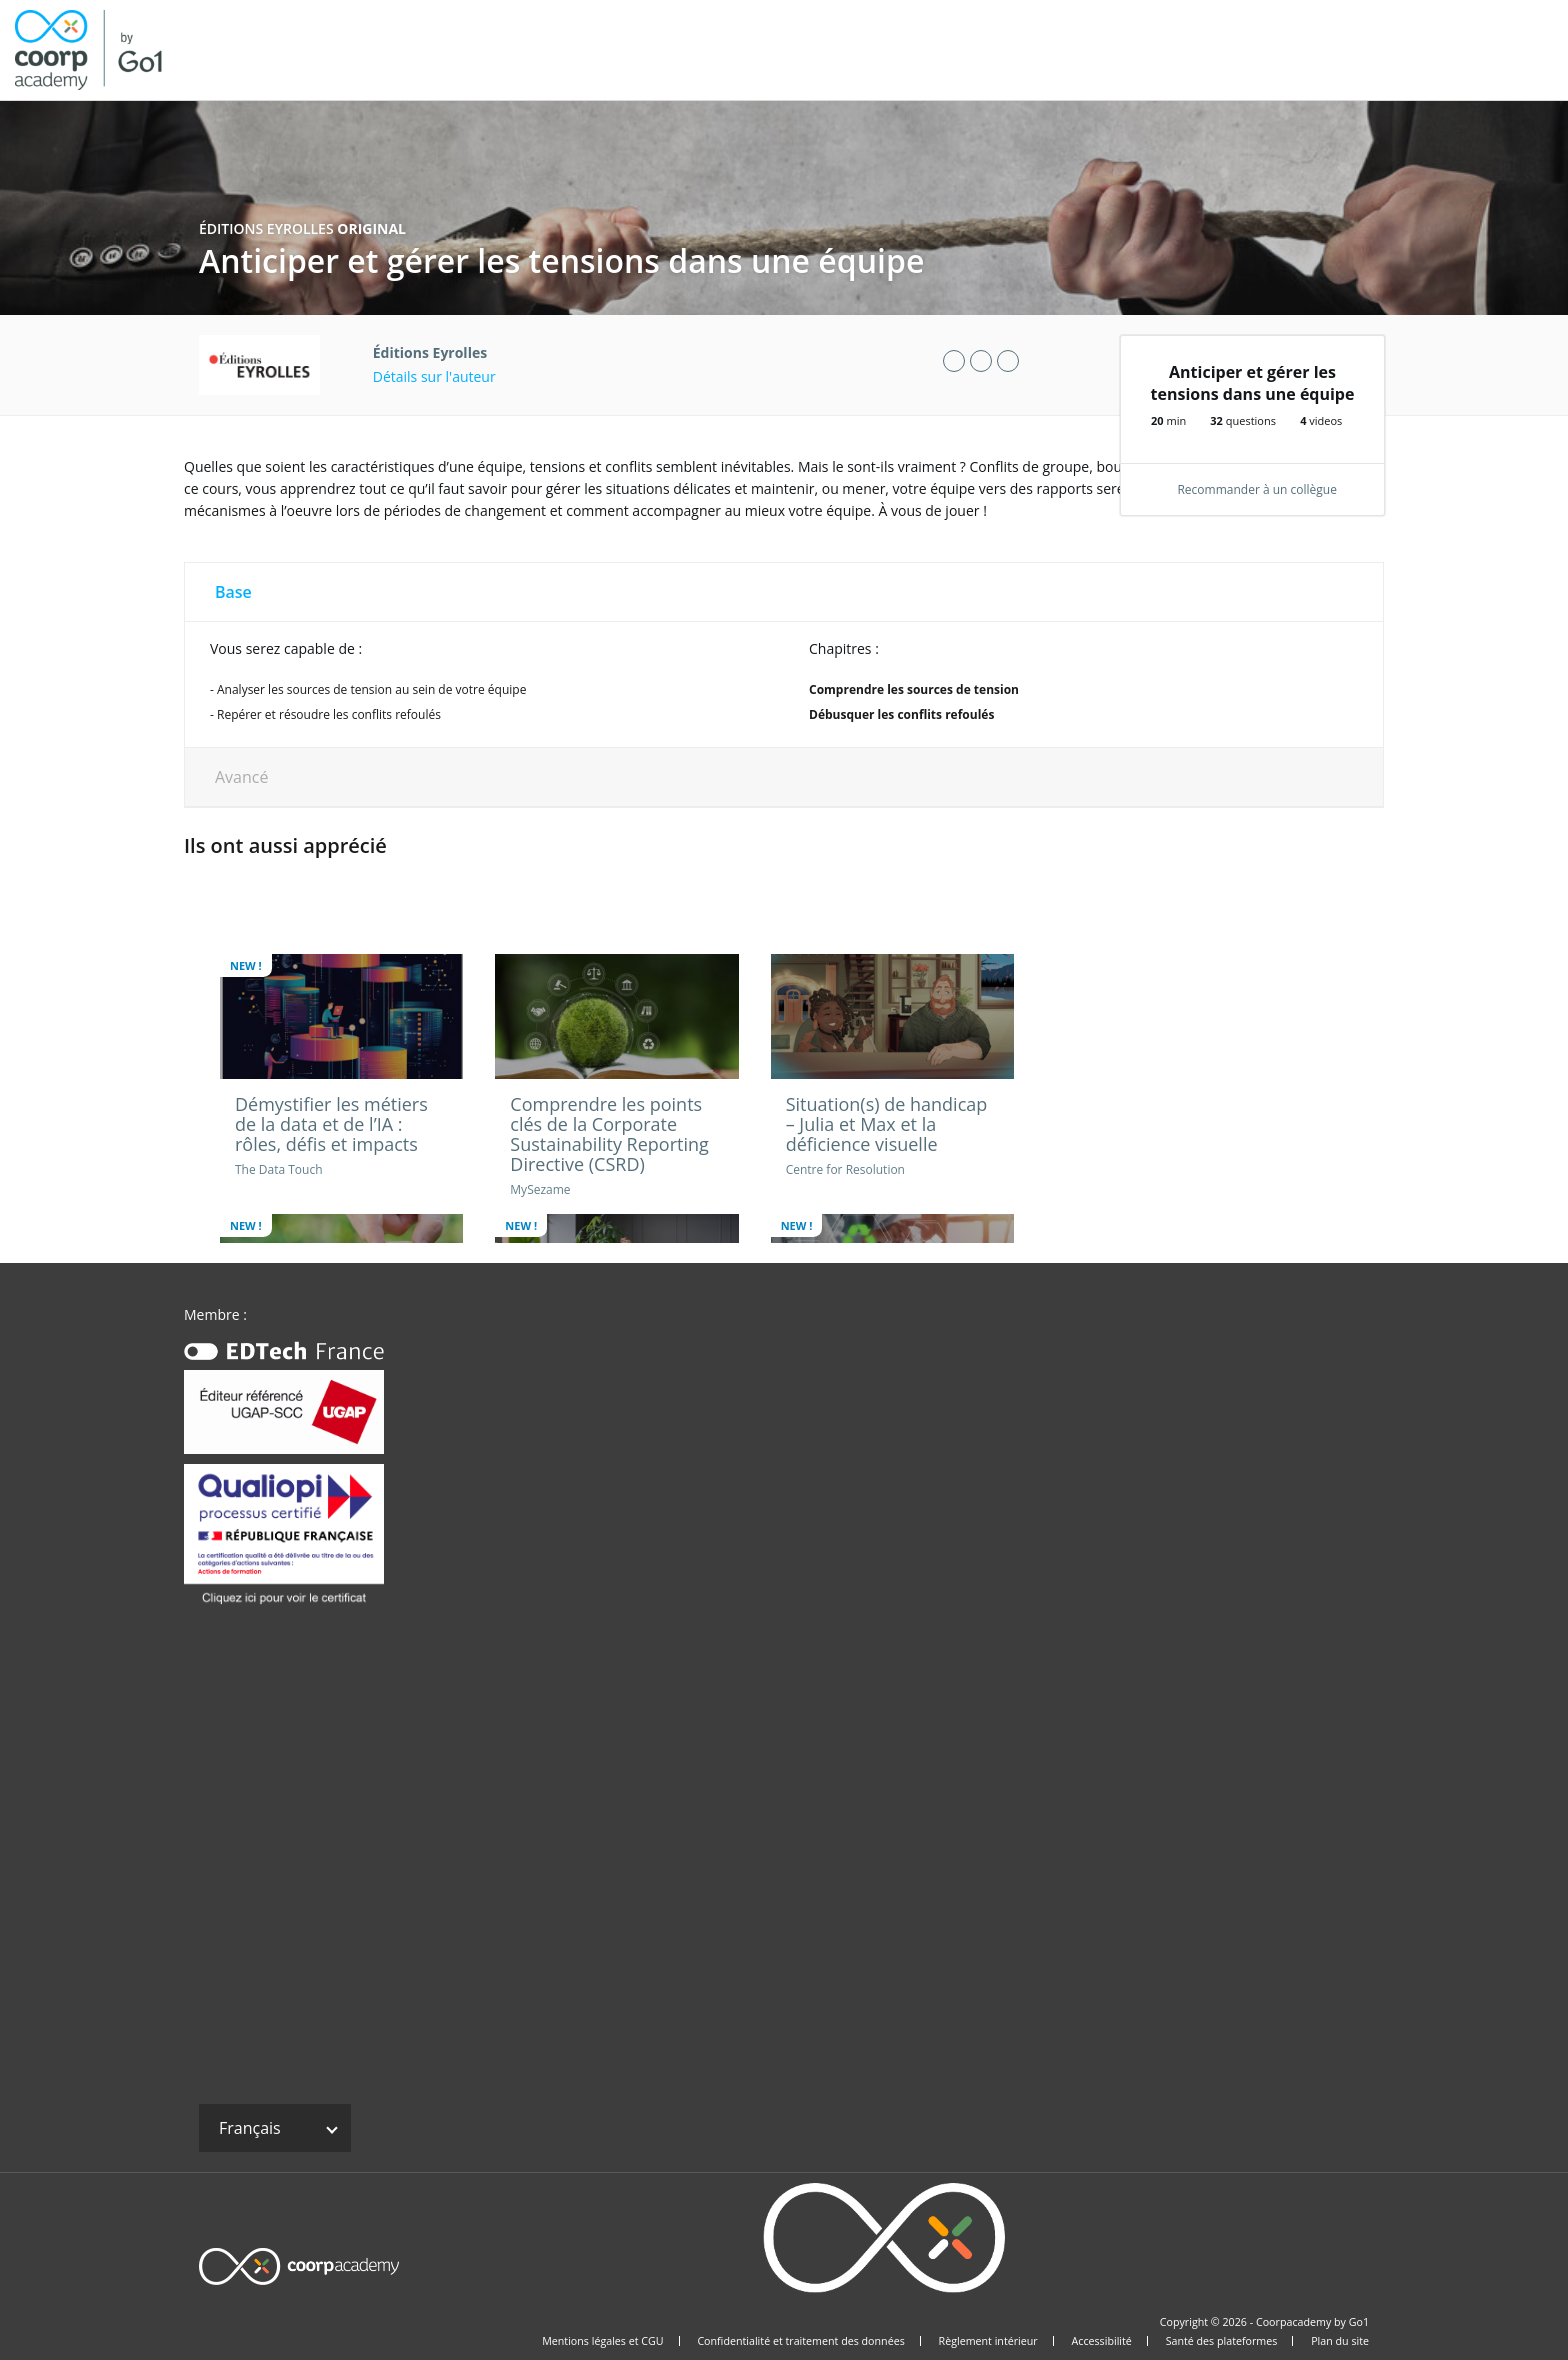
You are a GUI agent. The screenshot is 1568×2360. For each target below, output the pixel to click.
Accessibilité (1102, 2341)
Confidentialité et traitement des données (800, 2341)
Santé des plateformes (1222, 2341)
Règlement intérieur (988, 2341)
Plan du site (1340, 2341)
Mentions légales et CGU (602, 2341)
